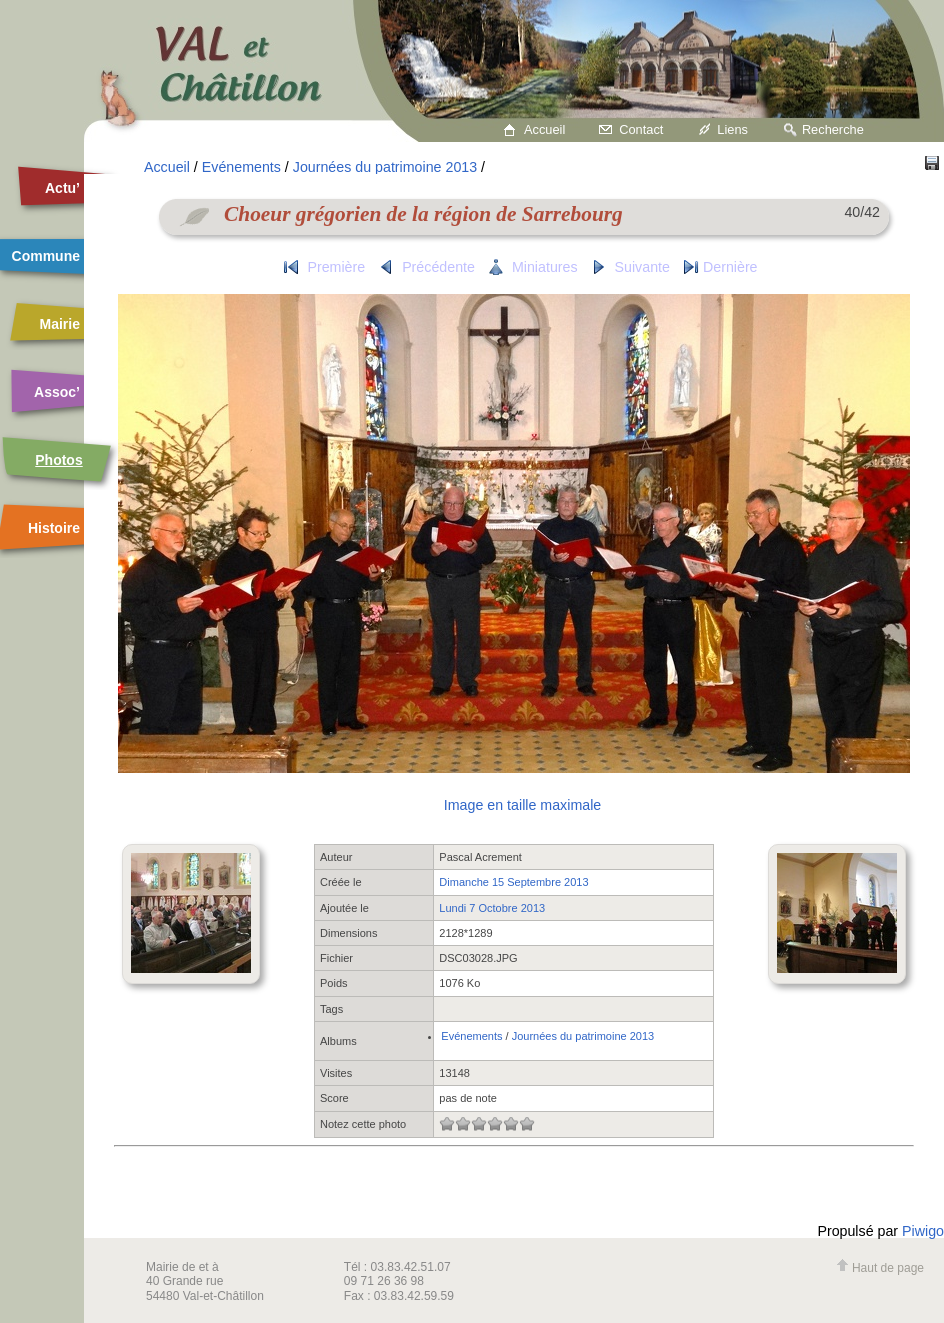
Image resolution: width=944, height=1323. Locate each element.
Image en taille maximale (522, 805)
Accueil (544, 129)
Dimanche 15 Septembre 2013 (513, 882)
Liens (732, 129)
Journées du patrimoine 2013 (385, 167)
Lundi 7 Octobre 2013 (492, 908)
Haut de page (880, 1268)
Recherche (833, 129)
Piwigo (923, 1231)
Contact (641, 129)
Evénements (241, 167)
